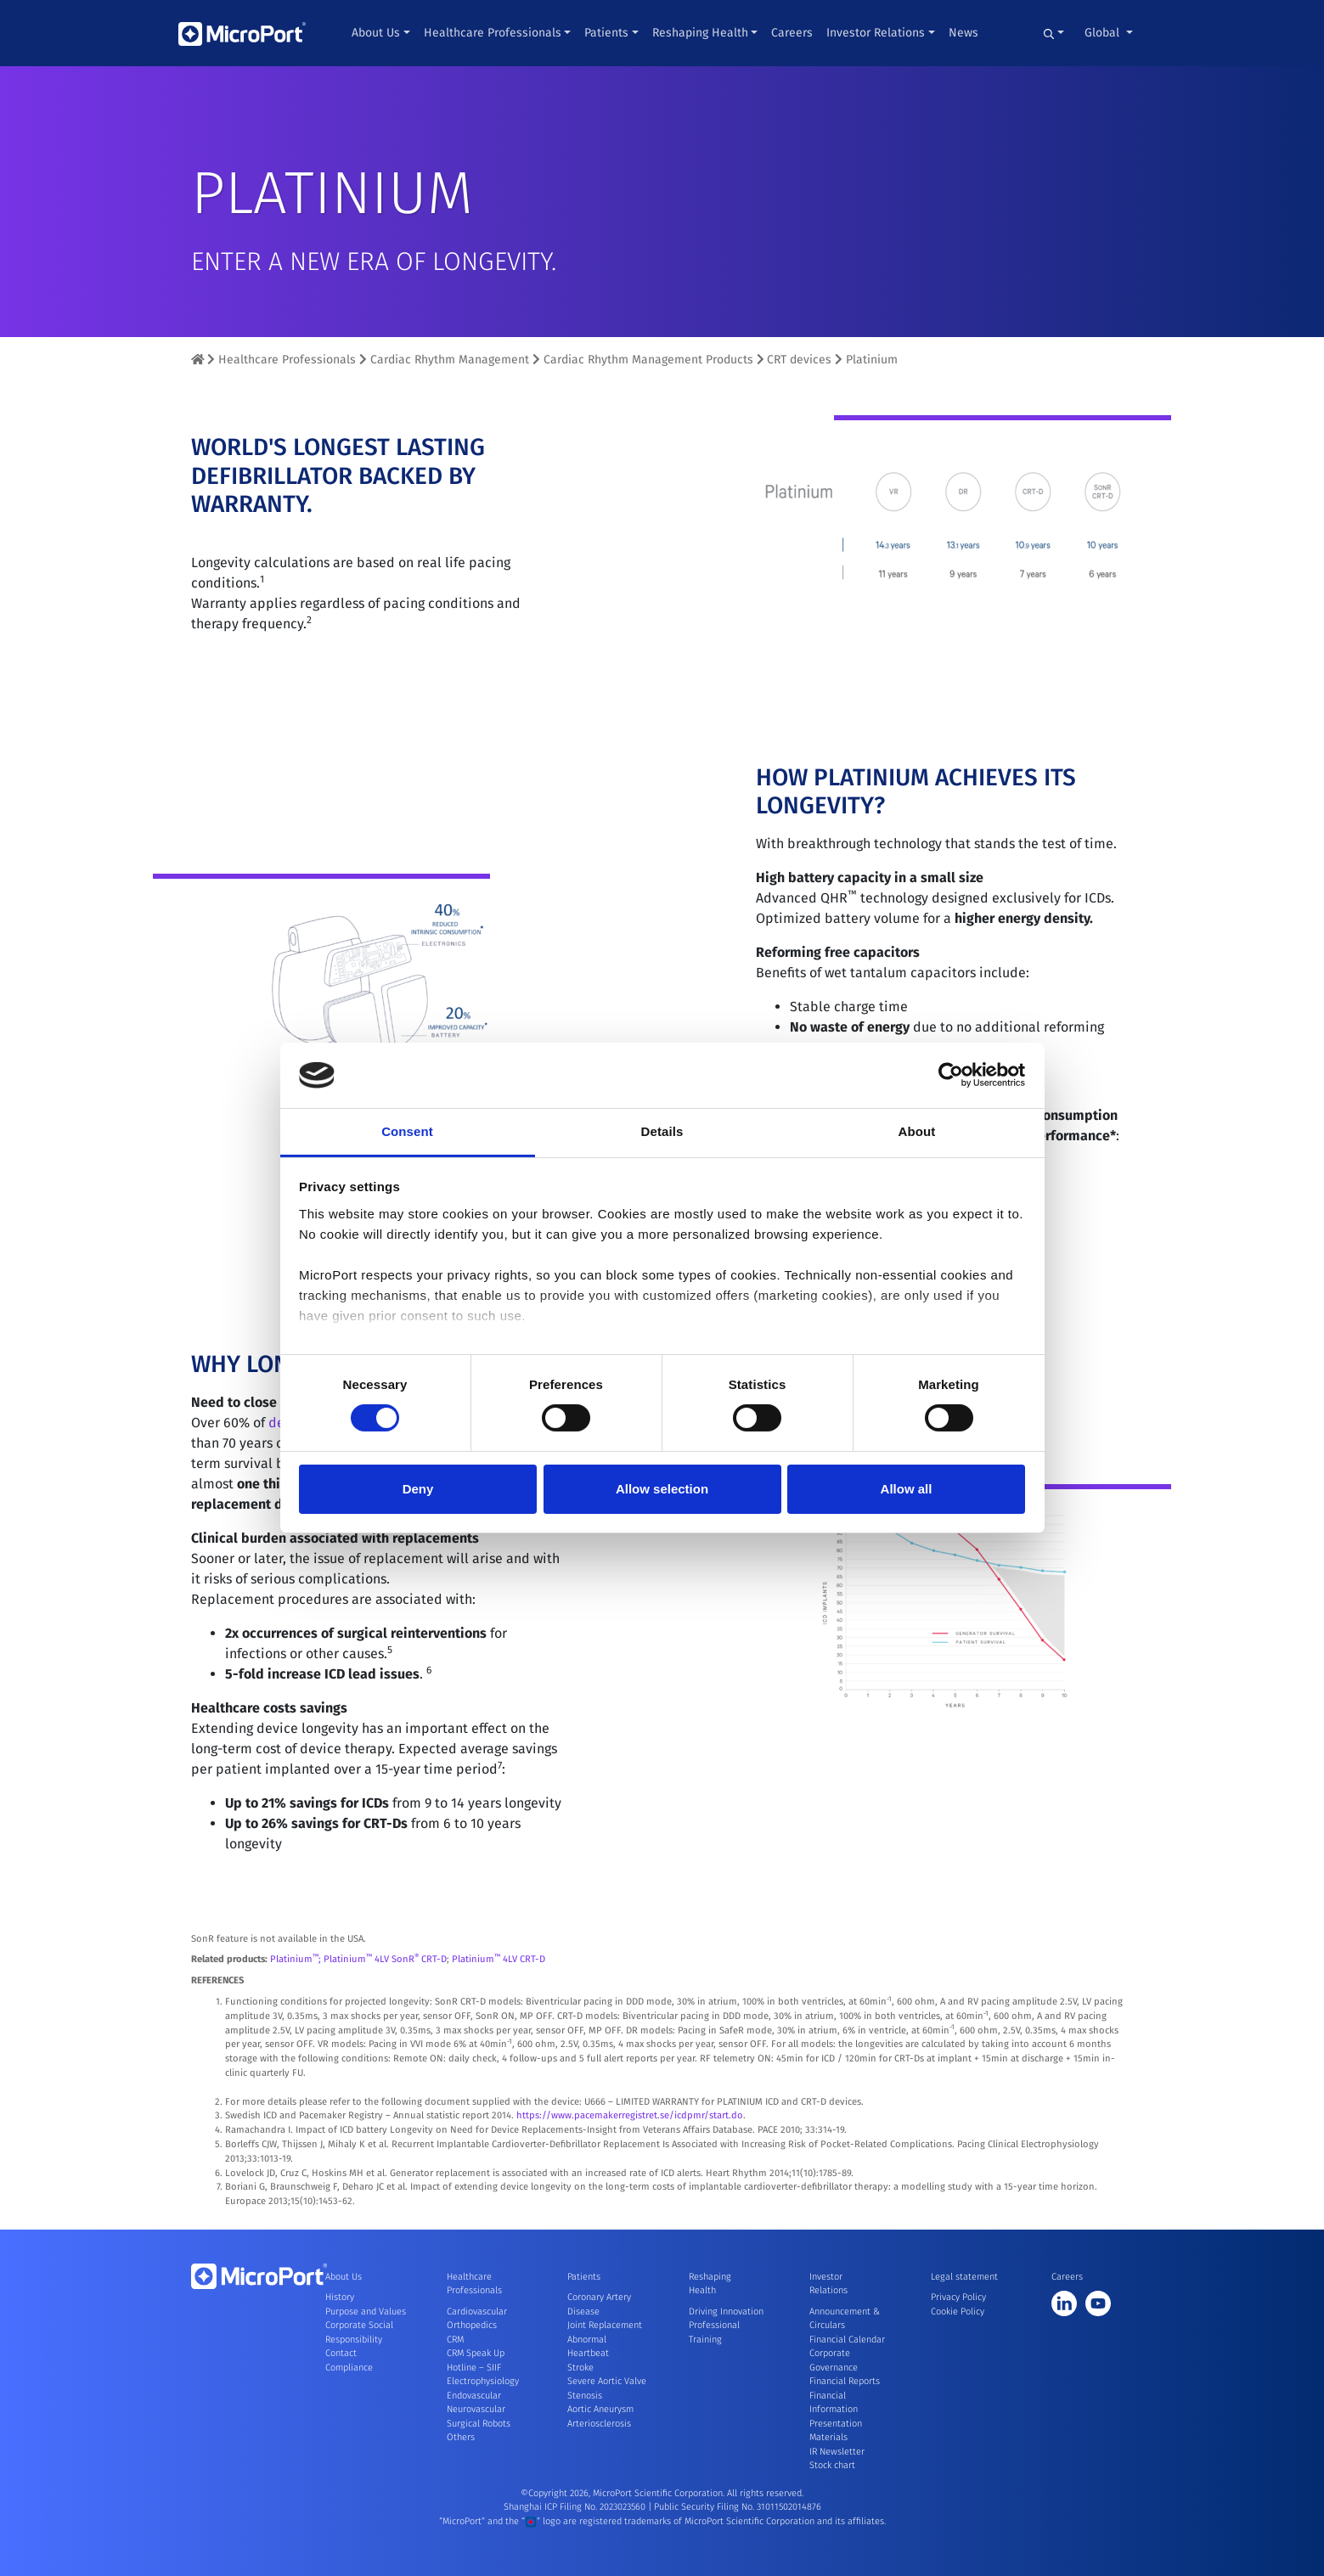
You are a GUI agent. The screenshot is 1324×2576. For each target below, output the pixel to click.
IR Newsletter (837, 2451)
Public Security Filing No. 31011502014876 (737, 2506)
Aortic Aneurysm (600, 2409)
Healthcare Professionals (287, 359)
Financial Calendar (847, 2339)
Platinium (872, 359)
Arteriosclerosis (599, 2423)
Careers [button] (792, 32)
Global (1104, 32)
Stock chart (832, 2465)
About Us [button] (376, 32)
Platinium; (297, 2010)
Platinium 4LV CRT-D (498, 2010)
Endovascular (474, 2395)
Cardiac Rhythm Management (449, 359)
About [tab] (917, 1131)
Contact (341, 2353)
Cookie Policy (957, 2311)
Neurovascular (476, 2409)
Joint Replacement (604, 2325)
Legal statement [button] (964, 2276)
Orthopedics (472, 2325)
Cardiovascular (477, 2311)
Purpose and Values (365, 2311)
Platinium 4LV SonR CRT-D (385, 2010)
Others (461, 2437)
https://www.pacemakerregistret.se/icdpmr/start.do (629, 2166)
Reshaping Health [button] (700, 32)
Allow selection (662, 1489)
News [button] (963, 32)
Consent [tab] (407, 1131)
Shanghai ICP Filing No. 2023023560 (576, 2506)
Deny (418, 1489)
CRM (455, 2339)
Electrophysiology (483, 2381)
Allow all (906, 1489)
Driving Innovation (726, 2311)
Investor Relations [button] (875, 32)
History (339, 2297)
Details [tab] (662, 1131)
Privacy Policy (958, 2297)
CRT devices (799, 359)
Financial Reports (844, 2381)
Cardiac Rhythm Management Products (648, 359)
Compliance (349, 2367)
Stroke (580, 2367)
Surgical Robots (478, 2423)
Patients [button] (606, 32)
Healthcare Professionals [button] (492, 32)
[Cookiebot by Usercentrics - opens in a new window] (950, 1075)
